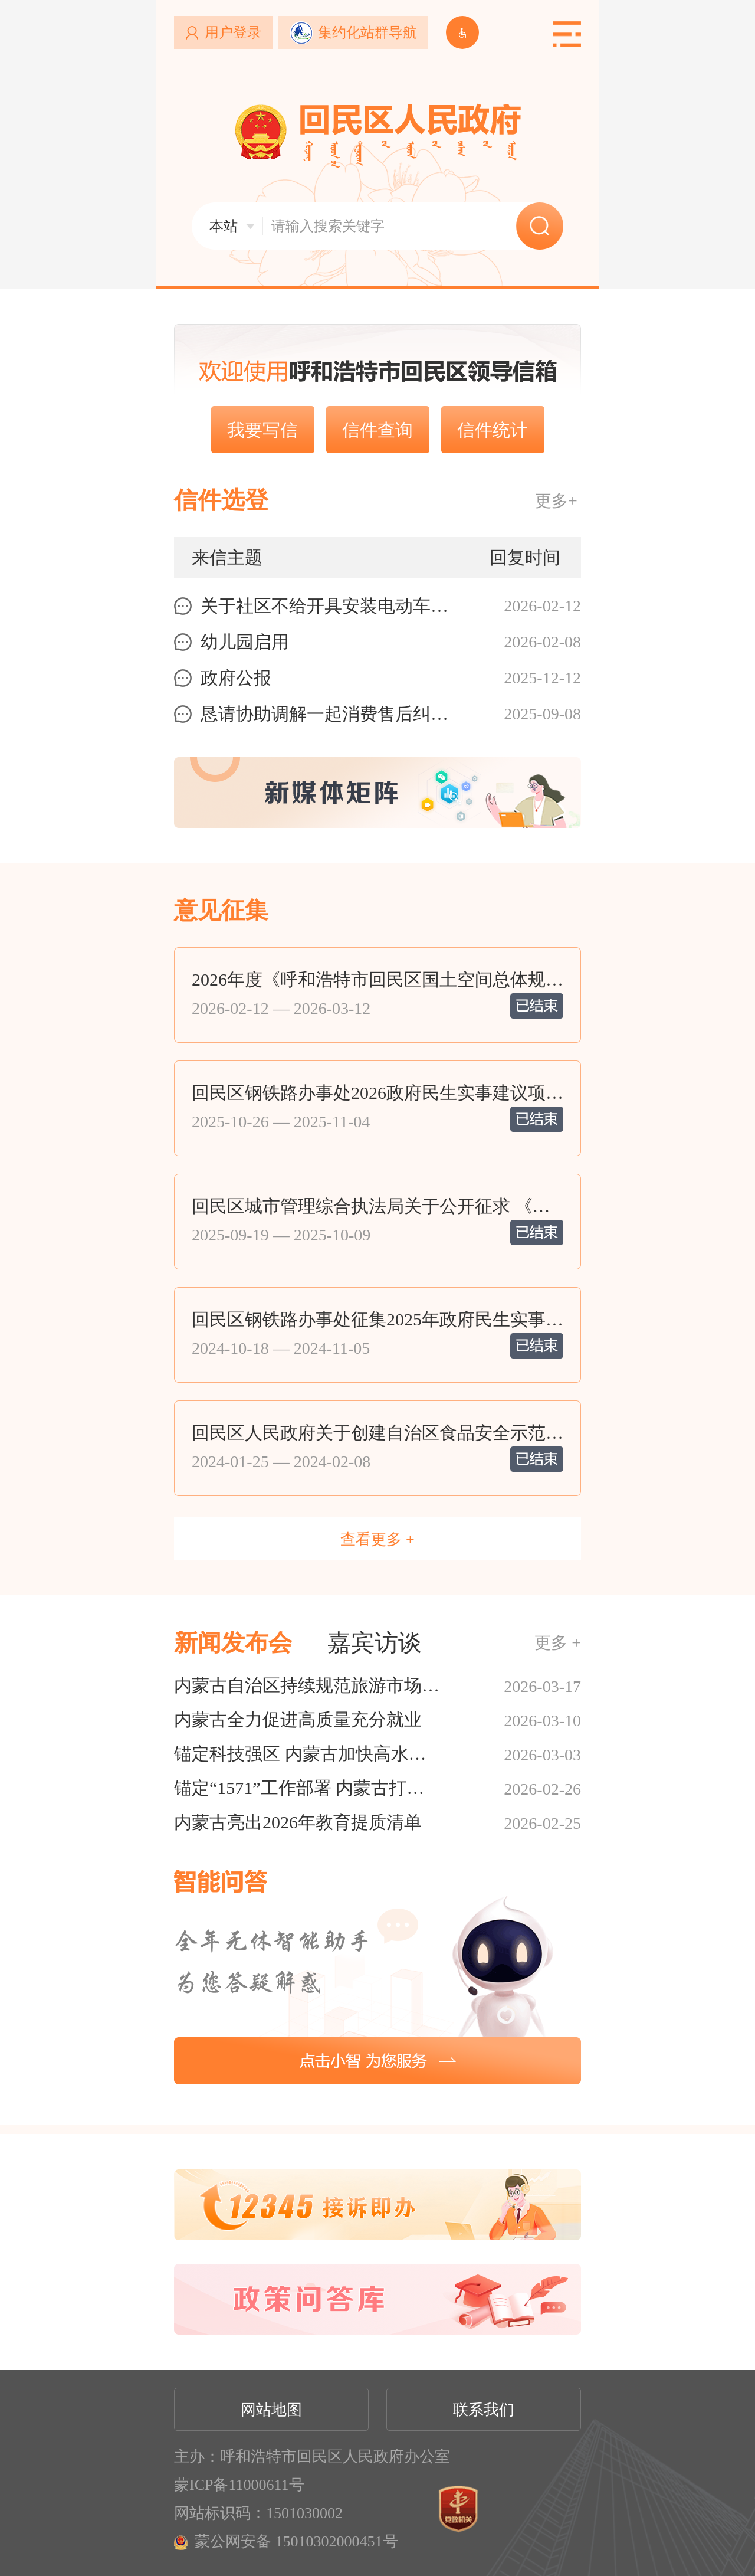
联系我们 (483, 2409)
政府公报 (236, 678)
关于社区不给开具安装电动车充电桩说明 (332, 606)
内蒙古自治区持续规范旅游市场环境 (306, 1685)
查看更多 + (377, 1539)
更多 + (557, 1643)
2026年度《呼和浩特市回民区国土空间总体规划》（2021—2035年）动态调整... (377, 979)
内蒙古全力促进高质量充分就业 (298, 1719)
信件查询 (377, 430)
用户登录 (233, 32)
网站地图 (271, 2409)
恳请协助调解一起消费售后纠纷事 (332, 714)
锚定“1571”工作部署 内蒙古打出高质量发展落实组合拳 (306, 1788)
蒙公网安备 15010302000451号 (296, 2541)
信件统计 (492, 430)
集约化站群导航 (367, 32)
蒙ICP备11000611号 (239, 2484)
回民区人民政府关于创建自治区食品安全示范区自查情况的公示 (377, 1433)
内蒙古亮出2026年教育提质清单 (298, 1822)
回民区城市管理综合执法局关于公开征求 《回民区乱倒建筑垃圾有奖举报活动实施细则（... (377, 1206)
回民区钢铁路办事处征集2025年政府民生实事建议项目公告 (377, 1319)
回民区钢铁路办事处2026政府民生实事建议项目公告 (377, 1093)
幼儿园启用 (245, 642)
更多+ (556, 501)
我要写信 (262, 430)
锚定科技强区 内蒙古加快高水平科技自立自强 (306, 1753)
